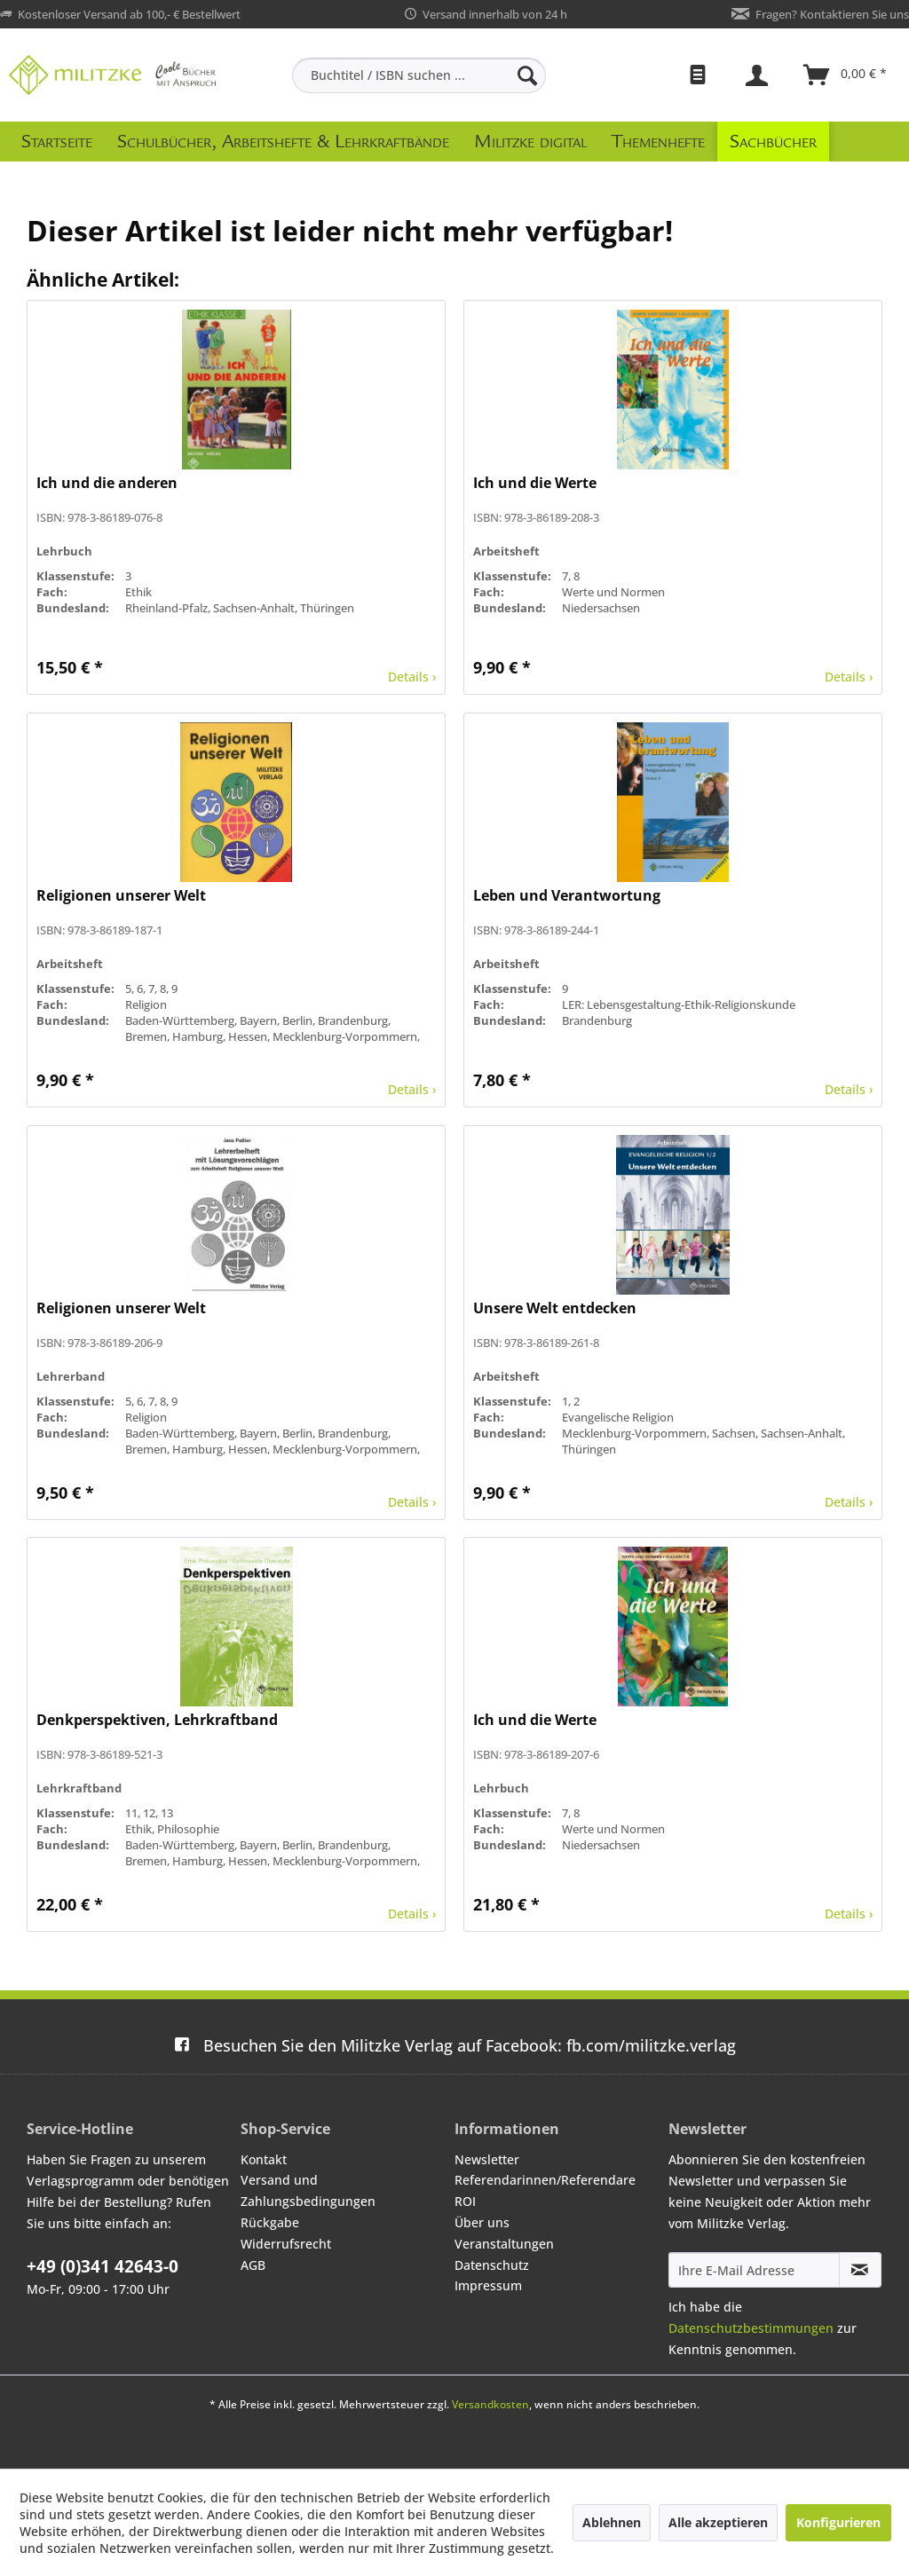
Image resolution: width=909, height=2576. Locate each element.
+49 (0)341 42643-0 (102, 2266)
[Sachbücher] (773, 141)
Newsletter (486, 2159)
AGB (253, 2265)
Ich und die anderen (107, 483)
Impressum (488, 2285)
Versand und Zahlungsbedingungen (308, 2190)
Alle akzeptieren (718, 2522)
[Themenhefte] (658, 141)
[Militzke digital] (530, 141)
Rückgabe (270, 2222)
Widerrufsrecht (286, 2243)
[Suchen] (527, 75)
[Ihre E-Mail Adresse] (754, 2270)
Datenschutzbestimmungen (751, 2328)
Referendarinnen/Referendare (545, 2179)
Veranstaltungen (504, 2243)
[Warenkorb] (846, 75)
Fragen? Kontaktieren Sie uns (832, 14)
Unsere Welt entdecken (554, 1308)
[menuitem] (419, 75)
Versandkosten (490, 2404)
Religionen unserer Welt (121, 895)
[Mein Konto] (759, 75)
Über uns (482, 2222)
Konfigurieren (838, 2522)
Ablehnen (611, 2522)
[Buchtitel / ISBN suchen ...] (419, 75)
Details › (412, 676)
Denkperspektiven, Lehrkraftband (157, 1720)
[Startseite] (57, 141)
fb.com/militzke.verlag (455, 2045)
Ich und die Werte (535, 483)
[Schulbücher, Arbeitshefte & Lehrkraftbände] (283, 141)
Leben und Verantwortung (566, 895)
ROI (465, 2201)
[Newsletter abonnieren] (860, 2270)
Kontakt (264, 2159)
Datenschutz (491, 2265)
